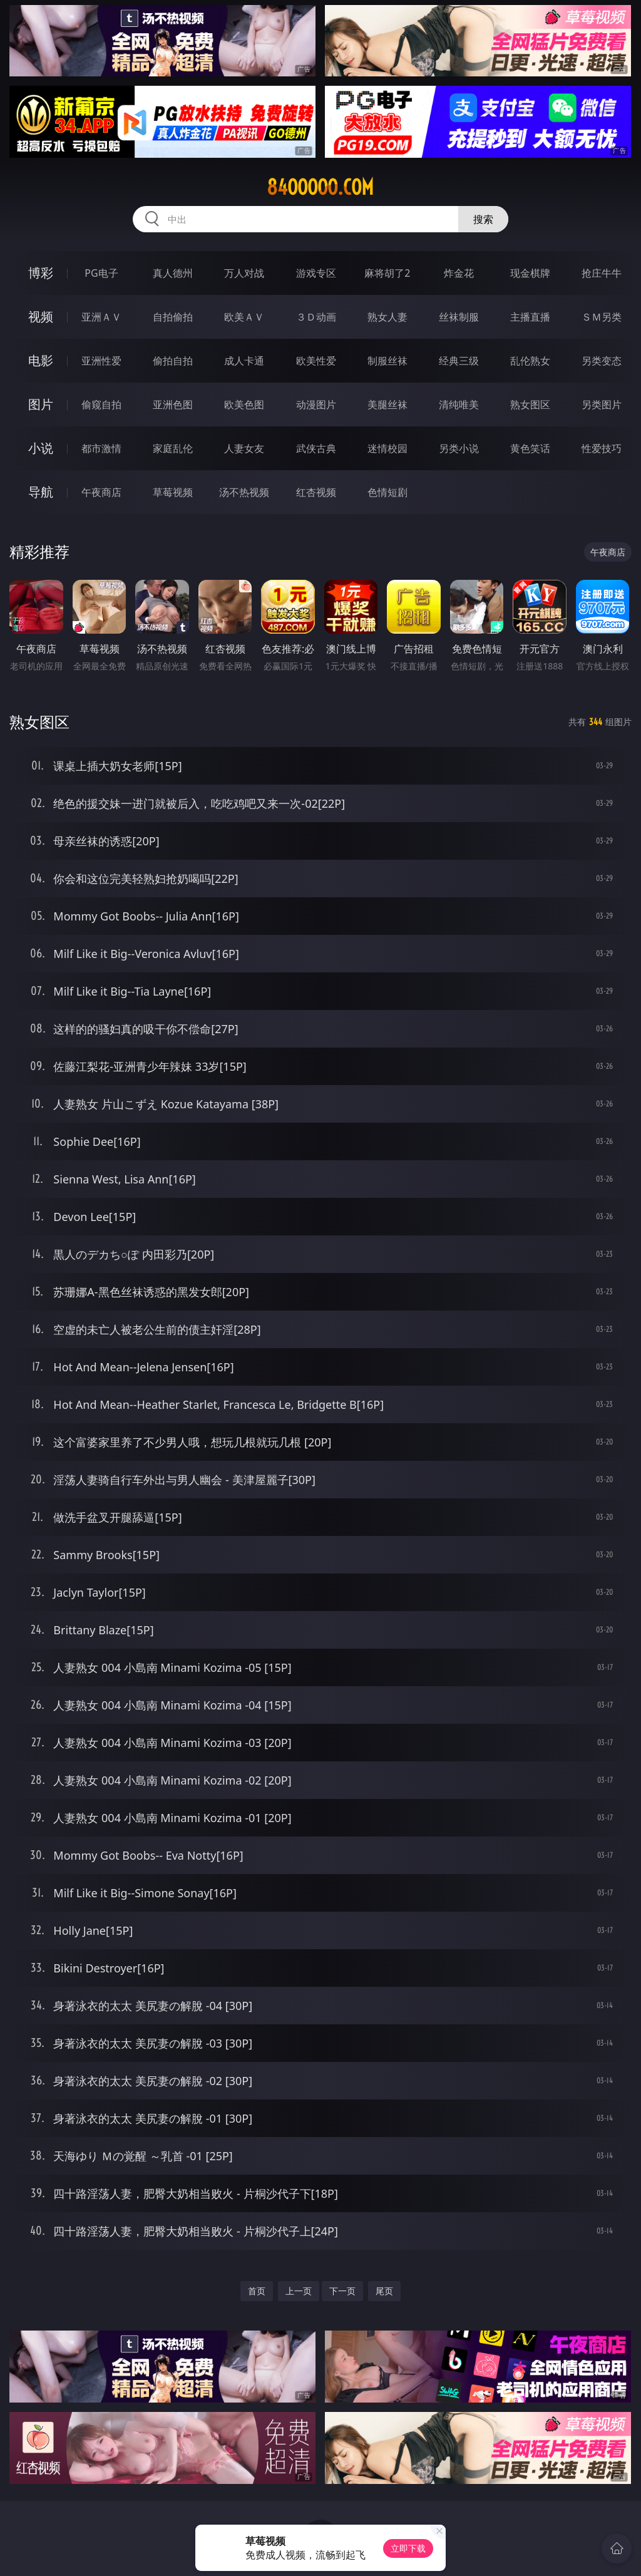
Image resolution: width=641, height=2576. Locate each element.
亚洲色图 (173, 404)
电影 (40, 360)
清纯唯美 (459, 404)
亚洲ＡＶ (101, 317)
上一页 (298, 2291)
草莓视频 (173, 492)
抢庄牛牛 (602, 273)
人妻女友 (244, 448)
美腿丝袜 (387, 404)
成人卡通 (244, 361)
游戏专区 (316, 273)
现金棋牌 (530, 273)
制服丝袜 (387, 361)
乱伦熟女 (530, 361)
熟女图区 (530, 404)
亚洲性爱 (101, 361)
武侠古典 (316, 448)
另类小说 (459, 448)
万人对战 (244, 273)
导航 (40, 491)
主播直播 (530, 317)
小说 (40, 448)
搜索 (483, 219)
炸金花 (459, 273)
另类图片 (602, 404)
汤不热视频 (244, 492)
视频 (40, 316)
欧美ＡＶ (244, 317)
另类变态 (602, 361)
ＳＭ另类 (602, 317)
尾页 (384, 2291)
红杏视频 (316, 492)
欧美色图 (244, 404)
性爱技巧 (602, 448)
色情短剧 (387, 492)
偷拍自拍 (173, 361)
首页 (256, 2291)
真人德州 (173, 273)
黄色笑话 (530, 448)
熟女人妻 (387, 317)
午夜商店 (101, 492)
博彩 (40, 272)
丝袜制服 (459, 317)
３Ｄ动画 (316, 317)
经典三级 (459, 361)
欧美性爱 (316, 361)
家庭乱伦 (173, 448)
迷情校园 (387, 448)
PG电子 (101, 273)
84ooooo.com (320, 187)
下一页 (342, 2291)
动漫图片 (316, 404)
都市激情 (101, 448)
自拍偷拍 (173, 317)
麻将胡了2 (387, 273)
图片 (40, 404)
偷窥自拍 (101, 404)
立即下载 (408, 2548)
